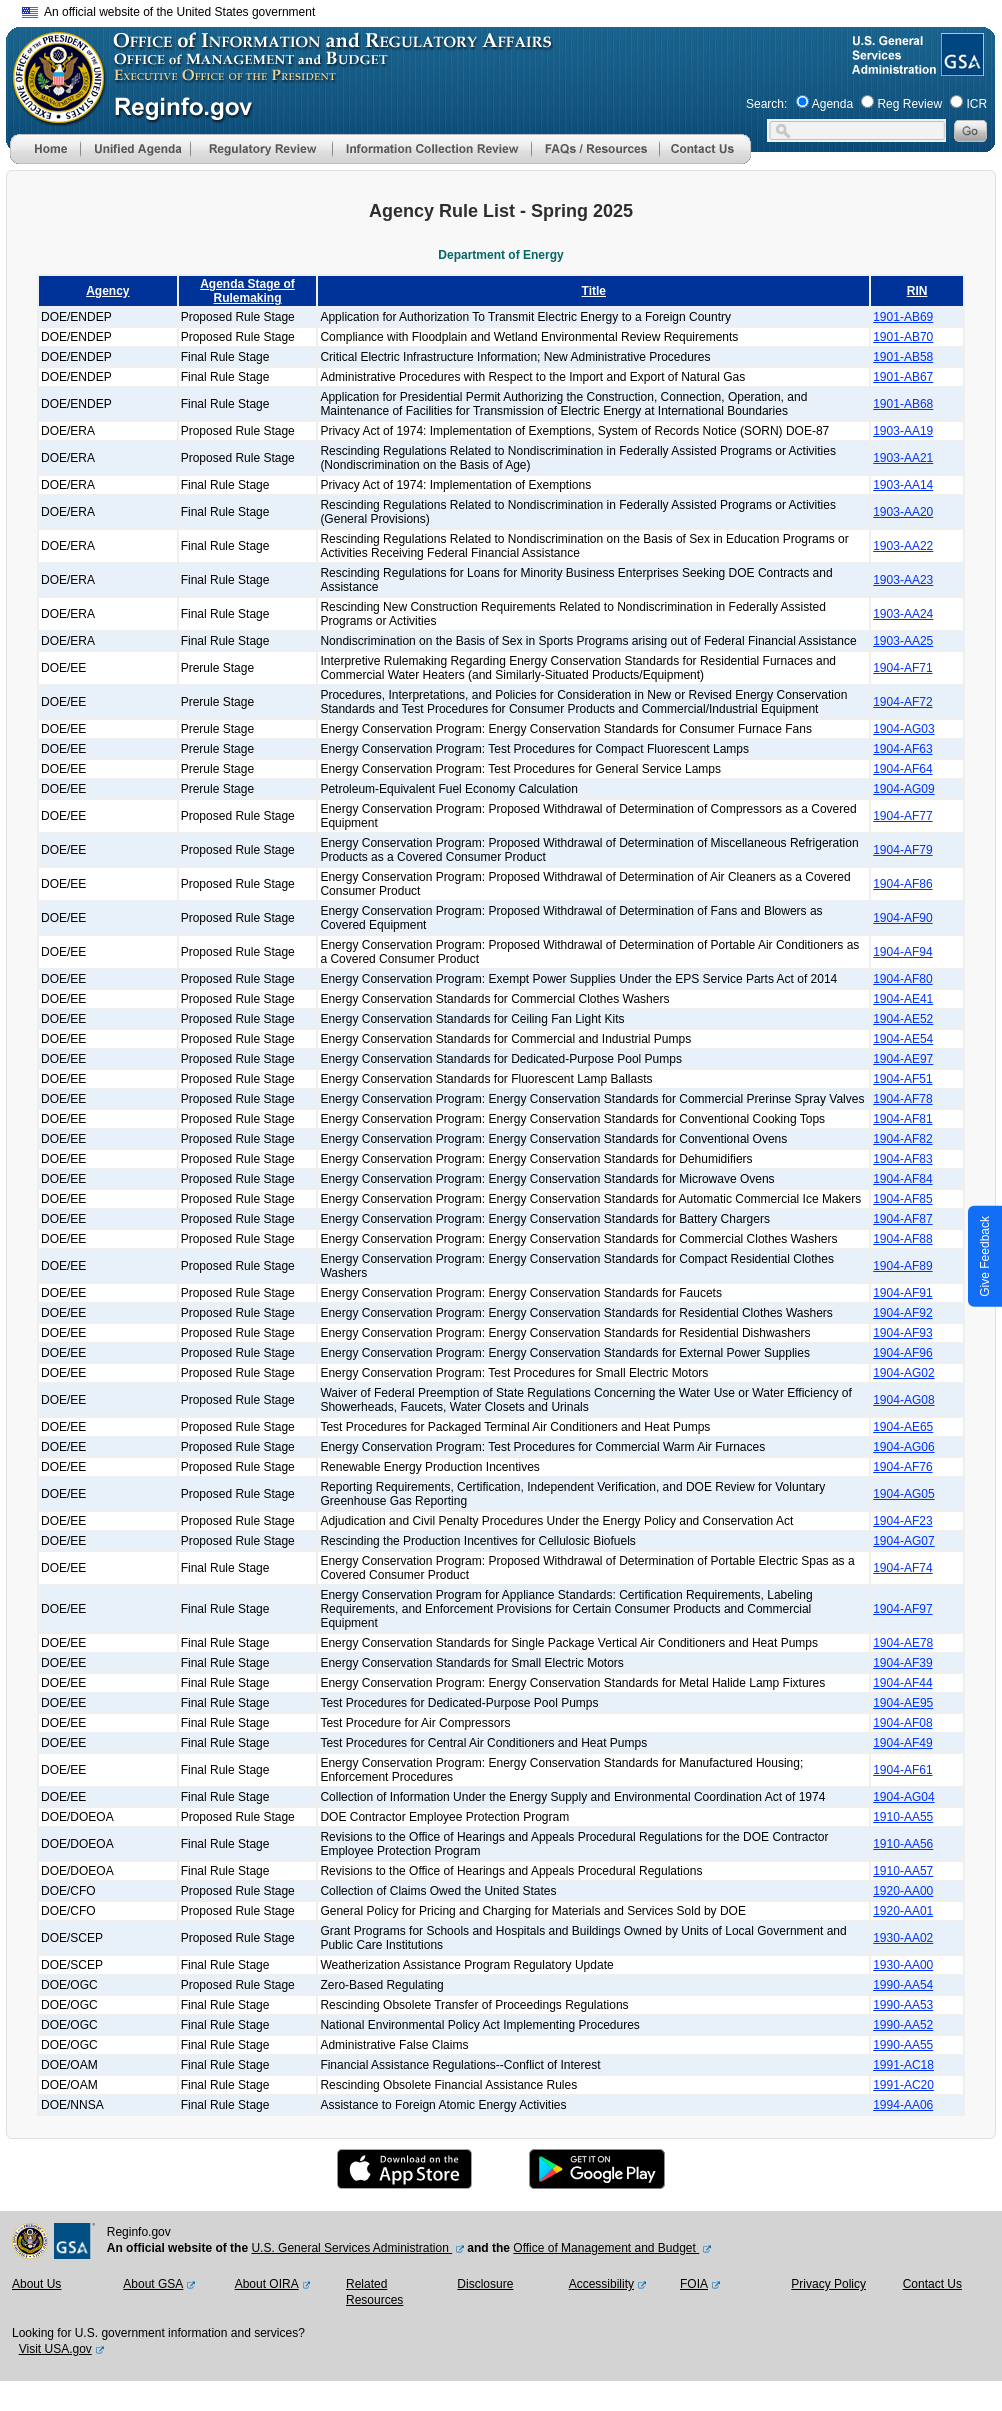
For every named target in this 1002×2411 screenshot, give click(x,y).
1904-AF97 (902, 1609)
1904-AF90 (902, 918)
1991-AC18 (903, 2065)
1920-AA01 (903, 1911)
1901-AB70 (903, 337)
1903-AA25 (903, 641)
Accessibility (601, 2284)
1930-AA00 (903, 1965)
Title (594, 291)
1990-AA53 (903, 2005)
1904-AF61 (902, 1770)
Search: (766, 104)
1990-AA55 (903, 2045)
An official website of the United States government (168, 12)
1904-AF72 (902, 702)
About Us (36, 2284)
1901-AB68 (903, 404)
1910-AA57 (903, 1871)
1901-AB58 (903, 357)
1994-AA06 (903, 2105)
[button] (135, 149)
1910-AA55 (903, 1817)
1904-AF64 (902, 769)
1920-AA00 (903, 1891)
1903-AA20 (903, 512)
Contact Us (932, 2284)
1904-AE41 (903, 999)
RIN (917, 291)
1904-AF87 (902, 1219)
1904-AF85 (902, 1199)
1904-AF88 (902, 1239)
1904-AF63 (902, 749)
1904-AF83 (902, 1159)
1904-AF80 (902, 979)
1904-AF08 (902, 1723)
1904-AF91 (902, 1293)
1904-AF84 (902, 1179)
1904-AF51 (902, 1079)
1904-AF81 (902, 1119)
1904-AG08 (903, 1400)
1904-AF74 (902, 1568)
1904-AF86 (902, 884)
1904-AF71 (902, 668)
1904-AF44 (902, 1683)
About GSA (153, 2284)
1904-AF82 (902, 1139)
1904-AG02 (903, 1373)
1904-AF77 (902, 816)
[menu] (135, 149)
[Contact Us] (705, 160)
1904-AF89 (902, 1266)
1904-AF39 (902, 1663)
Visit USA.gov (55, 2349)
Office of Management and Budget (606, 2248)
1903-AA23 (903, 580)
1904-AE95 (903, 1703)
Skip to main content (513, 9)
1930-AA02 (903, 1938)
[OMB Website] (52, 115)
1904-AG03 (903, 729)
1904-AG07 (903, 1541)
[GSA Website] (960, 68)
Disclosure (485, 2284)
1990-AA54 (903, 1985)
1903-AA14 (903, 485)
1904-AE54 (903, 1039)
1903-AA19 (903, 431)
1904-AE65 (903, 1427)
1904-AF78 (902, 1099)
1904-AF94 (902, 952)
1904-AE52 (903, 1019)
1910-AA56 (903, 1844)
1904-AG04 (903, 1797)
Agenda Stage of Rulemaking (247, 291)
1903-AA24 (903, 614)
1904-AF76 (902, 1467)
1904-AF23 (902, 1521)
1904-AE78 (903, 1643)
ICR (976, 104)
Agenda (832, 104)
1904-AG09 (903, 789)
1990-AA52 (903, 2025)
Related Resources (374, 2292)
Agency (107, 291)
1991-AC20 (903, 2085)
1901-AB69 (903, 317)
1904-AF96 (902, 1353)
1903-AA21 (903, 458)
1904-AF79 (902, 850)
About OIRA (267, 2284)
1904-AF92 (902, 1313)
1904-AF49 (902, 1743)
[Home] (45, 160)
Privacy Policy (828, 2284)
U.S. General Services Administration (351, 2248)
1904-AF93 (902, 1333)
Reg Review (909, 104)
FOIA (694, 2284)
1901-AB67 (903, 377)
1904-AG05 (903, 1494)
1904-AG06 (903, 1447)
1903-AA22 (903, 546)
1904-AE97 (903, 1059)
